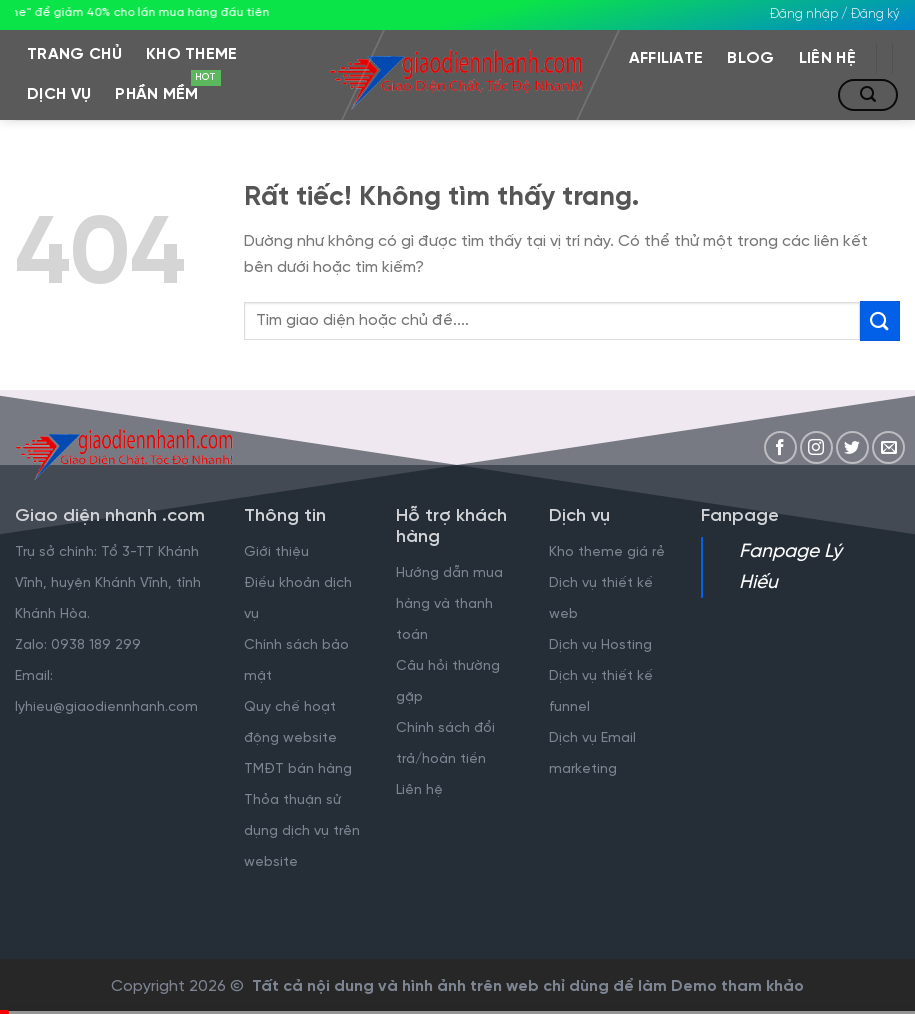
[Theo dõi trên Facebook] (780, 447)
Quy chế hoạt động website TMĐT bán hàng (298, 738)
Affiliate (666, 58)
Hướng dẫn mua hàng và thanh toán (449, 604)
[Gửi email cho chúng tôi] (888, 447)
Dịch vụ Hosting (600, 645)
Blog (750, 58)
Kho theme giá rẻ (607, 552)
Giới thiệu (276, 552)
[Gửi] (880, 320)
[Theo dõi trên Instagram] (816, 447)
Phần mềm (163, 89)
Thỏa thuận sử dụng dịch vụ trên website (302, 831)
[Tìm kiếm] (868, 95)
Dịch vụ (59, 94)
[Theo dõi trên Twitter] (852, 447)
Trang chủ (74, 54)
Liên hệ (827, 58)
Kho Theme (192, 54)
